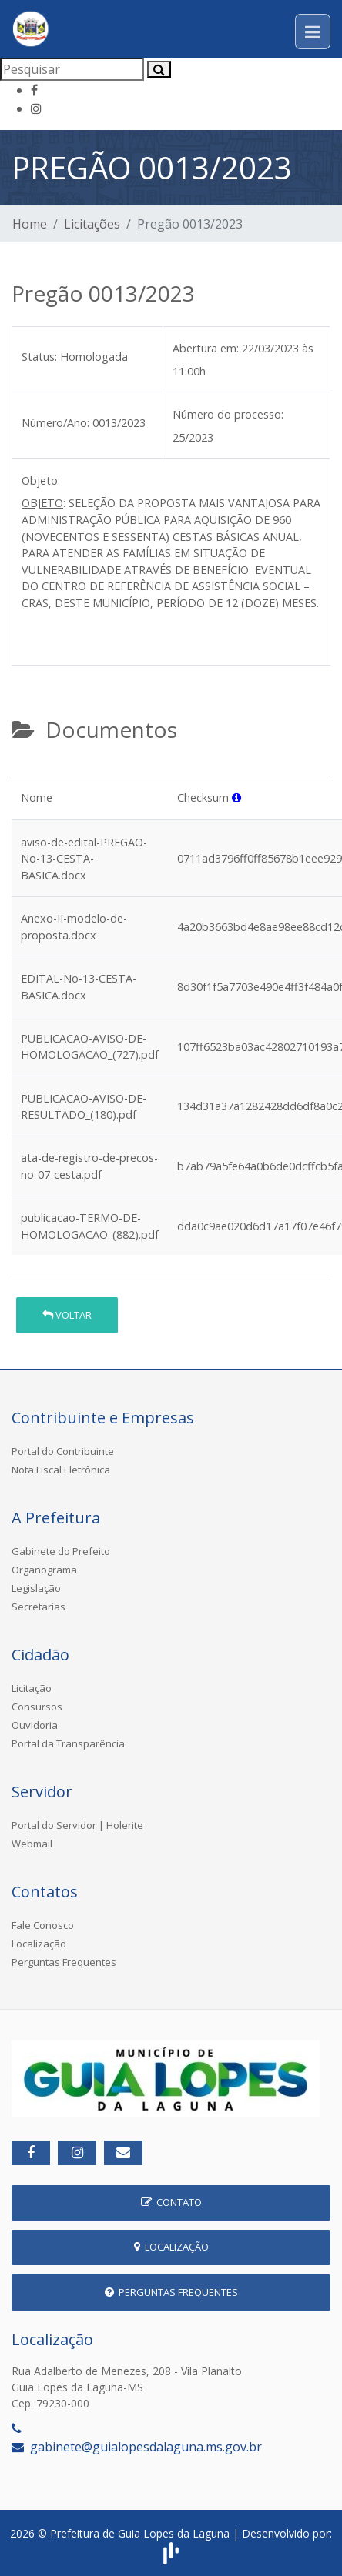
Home (29, 223)
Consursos (37, 1706)
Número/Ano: (55, 422)
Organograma (44, 1570)
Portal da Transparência (68, 1743)
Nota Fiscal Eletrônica (61, 1470)
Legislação (36, 1588)
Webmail (32, 1843)
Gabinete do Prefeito (61, 1551)
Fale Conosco (43, 1925)
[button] (236, 797)
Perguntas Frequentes (64, 1962)
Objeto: (41, 480)
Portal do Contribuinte (63, 1451)
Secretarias (38, 1606)
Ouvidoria (35, 1725)
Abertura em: (206, 348)
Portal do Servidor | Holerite (77, 1825)
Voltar (67, 1315)
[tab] (25, 769)
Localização (39, 1943)
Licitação (32, 1688)
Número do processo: (228, 414)
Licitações (92, 223)
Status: (39, 356)
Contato (171, 2202)
